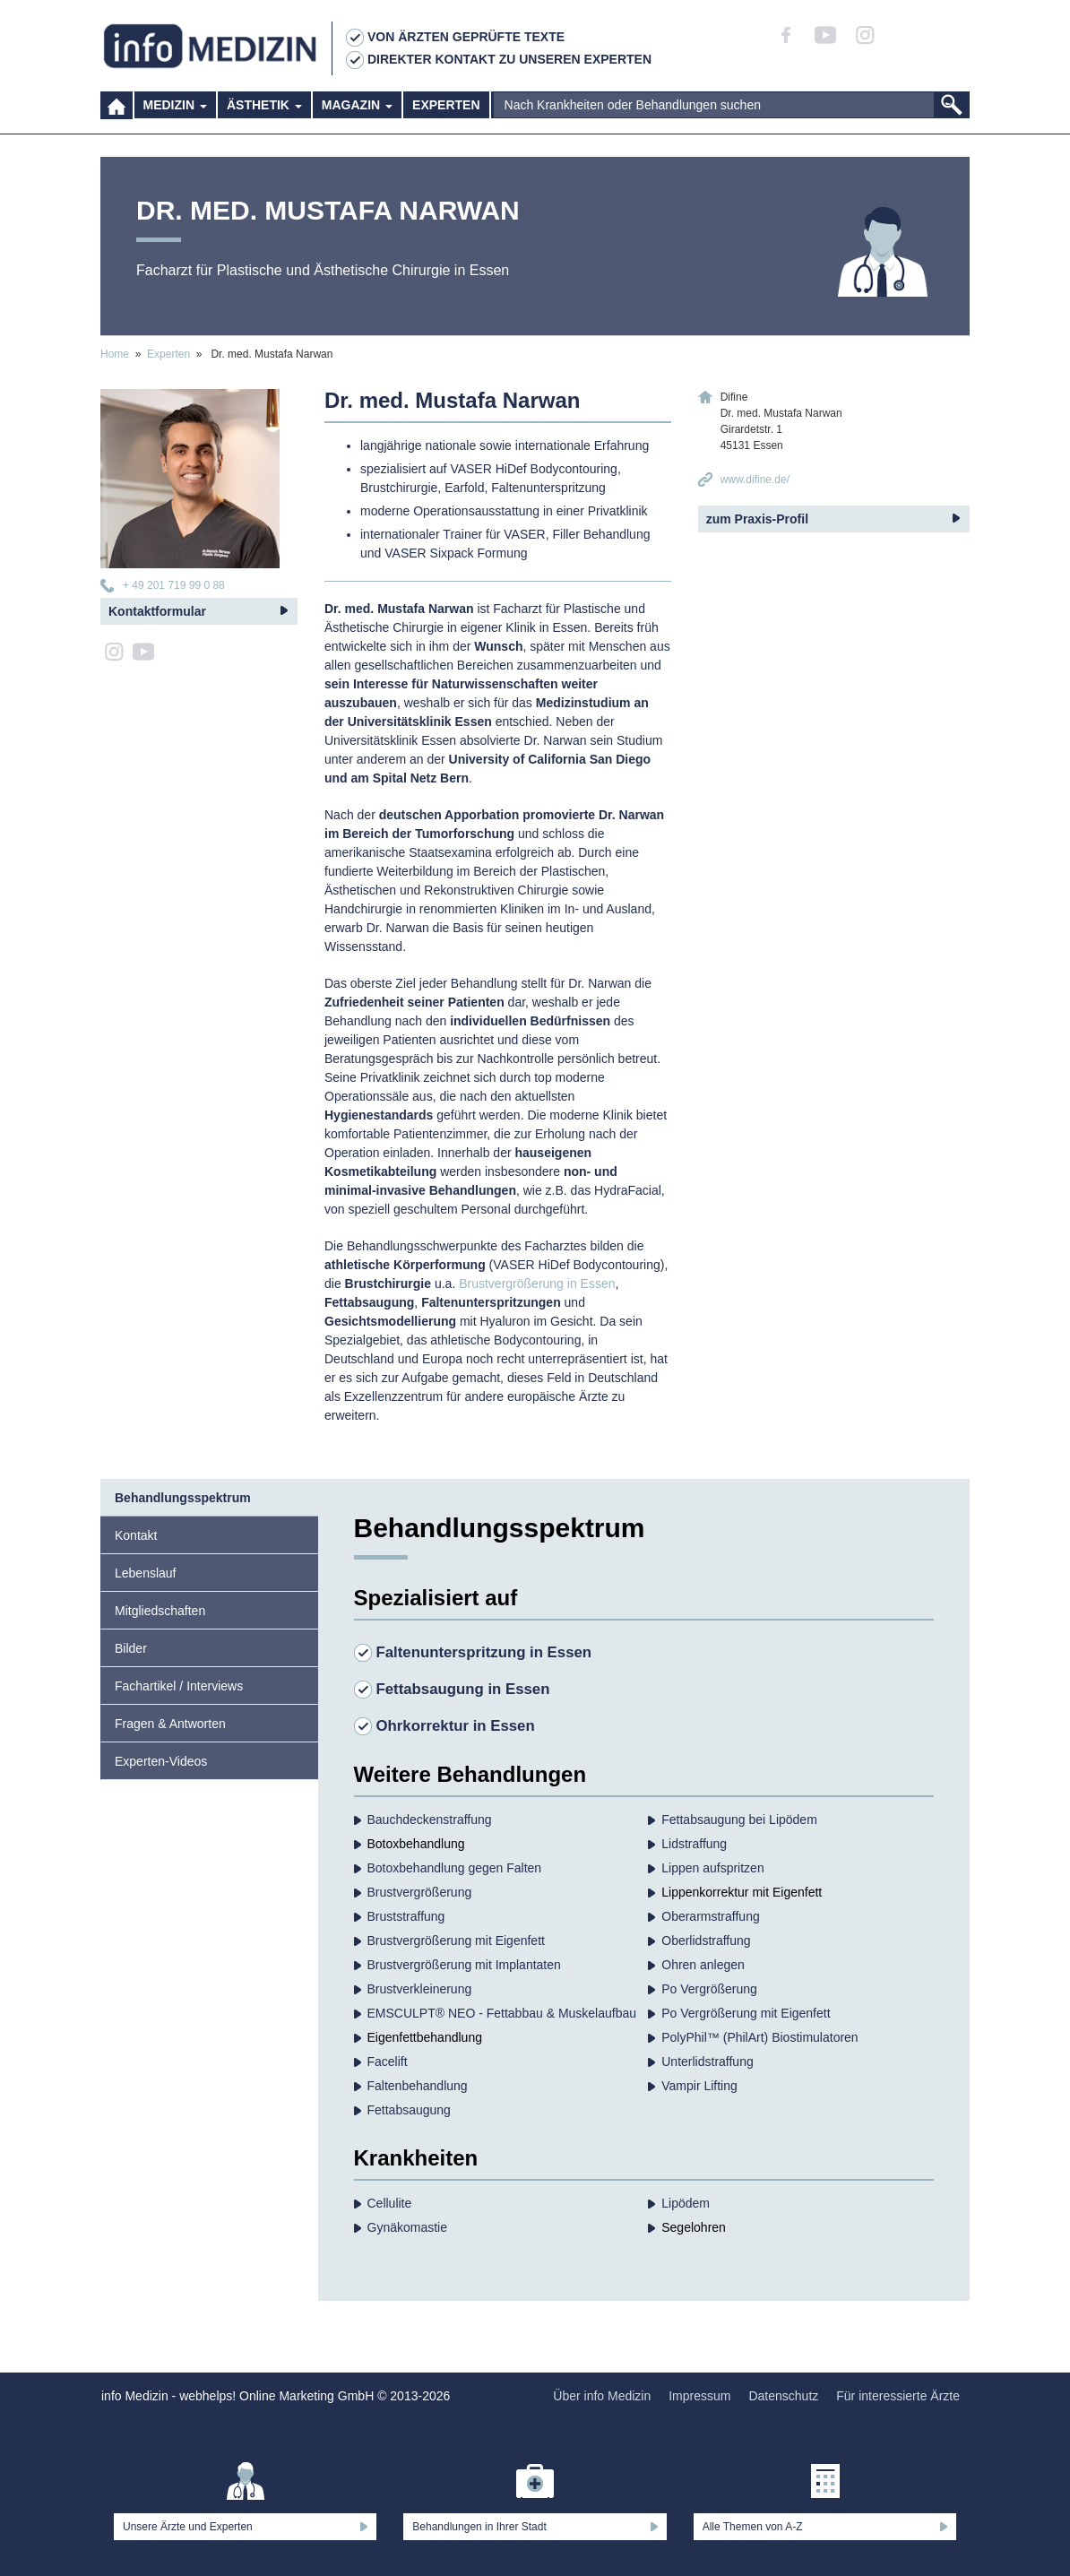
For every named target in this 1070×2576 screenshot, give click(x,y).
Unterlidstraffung (707, 2061)
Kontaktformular (157, 611)
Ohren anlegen (703, 1965)
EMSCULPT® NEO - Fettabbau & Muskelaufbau (502, 2013)
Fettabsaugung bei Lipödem (739, 1819)
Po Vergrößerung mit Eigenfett (745, 2013)
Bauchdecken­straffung (429, 1819)
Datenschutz (783, 2396)
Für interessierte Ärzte (898, 2396)
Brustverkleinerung (419, 1989)
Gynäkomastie (407, 2227)
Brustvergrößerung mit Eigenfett (456, 1940)
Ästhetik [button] (264, 116)
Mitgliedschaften (160, 1611)
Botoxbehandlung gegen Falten (454, 1868)
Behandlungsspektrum (183, 1498)
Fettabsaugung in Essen (463, 1689)
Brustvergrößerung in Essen (537, 1283)
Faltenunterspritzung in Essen (484, 1652)
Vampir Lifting (699, 2086)
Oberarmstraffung (710, 1916)
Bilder (131, 1648)
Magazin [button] (357, 116)
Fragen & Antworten (170, 1723)
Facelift (387, 2061)
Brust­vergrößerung (419, 1892)
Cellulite (389, 2203)
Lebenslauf (146, 1573)
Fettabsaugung (409, 2110)
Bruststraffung (406, 1916)
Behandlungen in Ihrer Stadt (479, 2526)
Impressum (699, 2396)
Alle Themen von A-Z (753, 2526)
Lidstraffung (694, 1844)
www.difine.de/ (755, 479)
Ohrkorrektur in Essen (455, 1725)
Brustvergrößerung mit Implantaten (464, 1965)
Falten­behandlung (417, 2086)
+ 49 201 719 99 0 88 (174, 585)
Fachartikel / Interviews (179, 1686)
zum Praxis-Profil (757, 519)
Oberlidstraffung (705, 1940)
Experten (445, 116)
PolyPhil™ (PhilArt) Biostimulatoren (759, 2037)
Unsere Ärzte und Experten (188, 2526)
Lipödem (685, 2203)
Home (114, 354)
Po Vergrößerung (709, 1989)
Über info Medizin (602, 2396)
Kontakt (136, 1535)
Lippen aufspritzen (712, 1868)
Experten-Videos (161, 1761)
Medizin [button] (175, 116)
